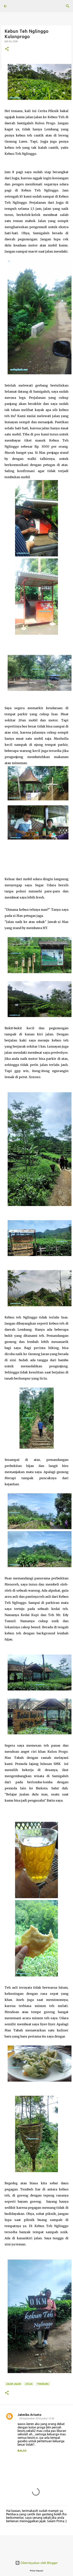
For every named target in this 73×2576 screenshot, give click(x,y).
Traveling (43, 2384)
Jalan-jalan (13, 2384)
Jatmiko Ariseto (29, 2414)
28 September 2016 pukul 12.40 (36, 2418)
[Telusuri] (67, 6)
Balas (22, 2450)
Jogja (28, 2384)
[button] (7, 49)
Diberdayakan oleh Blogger (36, 2563)
